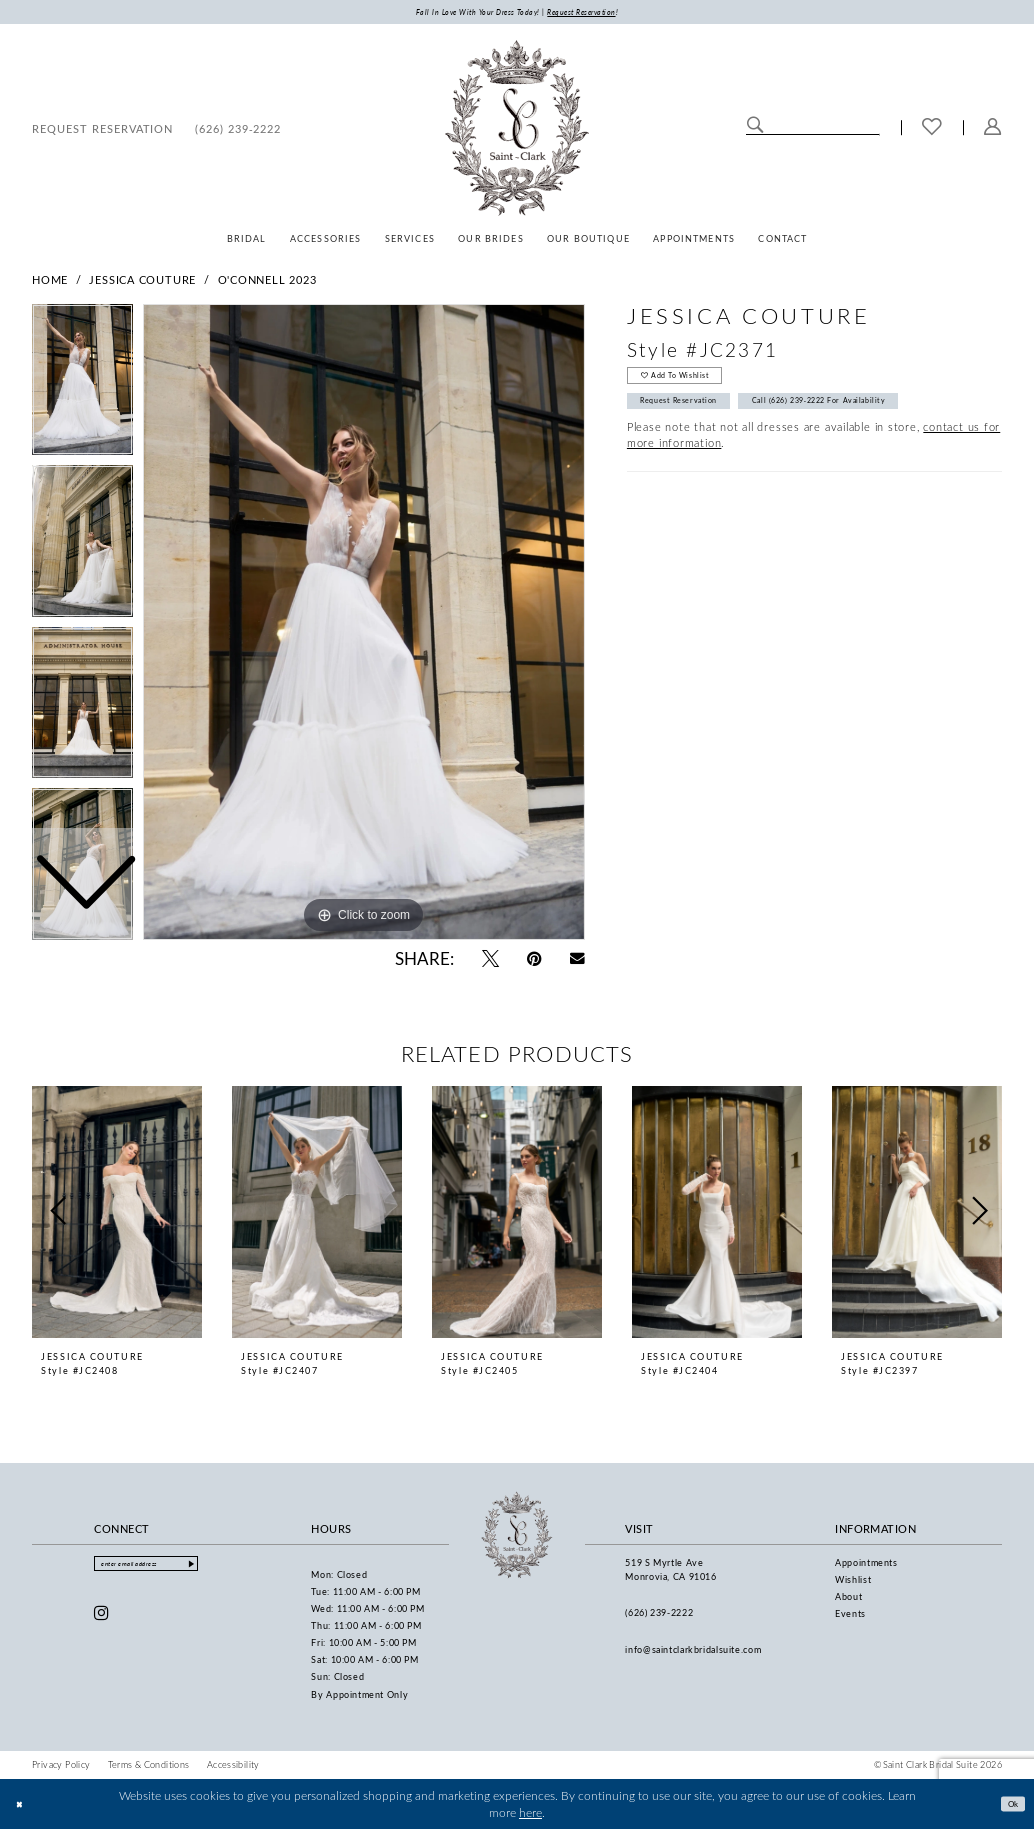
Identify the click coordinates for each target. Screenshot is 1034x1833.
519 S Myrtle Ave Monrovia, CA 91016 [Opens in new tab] (670, 1572)
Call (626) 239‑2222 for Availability (870, 418)
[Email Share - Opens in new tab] (577, 961)
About (848, 1599)
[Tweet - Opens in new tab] (490, 961)
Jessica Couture (142, 282)
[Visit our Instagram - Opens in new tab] (102, 1621)
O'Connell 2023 (267, 282)
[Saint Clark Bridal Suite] (517, 131)
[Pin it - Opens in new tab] (534, 961)
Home (50, 282)
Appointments (866, 1565)
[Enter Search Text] (812, 129)
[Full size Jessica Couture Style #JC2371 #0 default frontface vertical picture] (364, 626)
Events (850, 1616)
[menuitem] (102, 131)
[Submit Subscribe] (229, 1569)
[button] (993, 131)
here (530, 1815)
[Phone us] (238, 131)
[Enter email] (166, 1569)
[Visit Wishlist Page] (932, 131)
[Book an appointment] (102, 131)
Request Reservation (693, 418)
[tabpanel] (364, 626)
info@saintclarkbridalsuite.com (693, 1652)
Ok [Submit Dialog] (1008, 1806)
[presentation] (117, 1215)
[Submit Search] (755, 129)
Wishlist (853, 1582)
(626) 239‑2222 (659, 1616)
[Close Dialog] (23, 1807)
